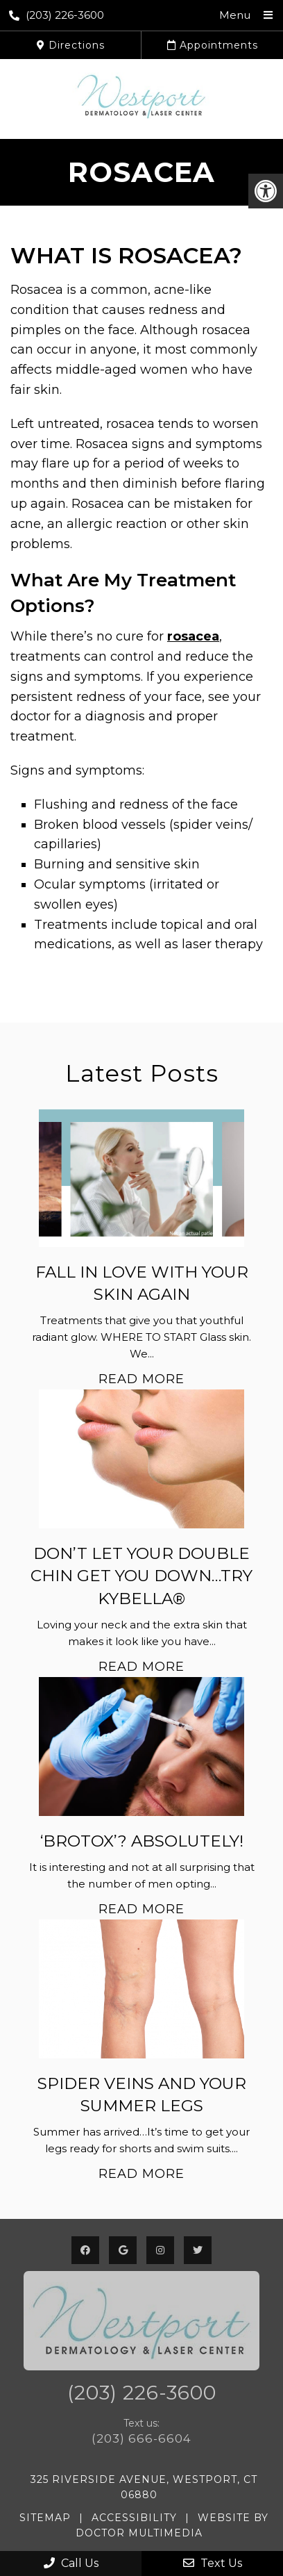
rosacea (193, 636)
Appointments (212, 45)
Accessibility (134, 2517)
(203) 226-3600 (56, 15)
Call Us (71, 2563)
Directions (71, 45)
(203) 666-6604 (141, 2438)
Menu (234, 15)
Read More (141, 1379)
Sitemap (45, 2517)
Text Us (212, 2563)
